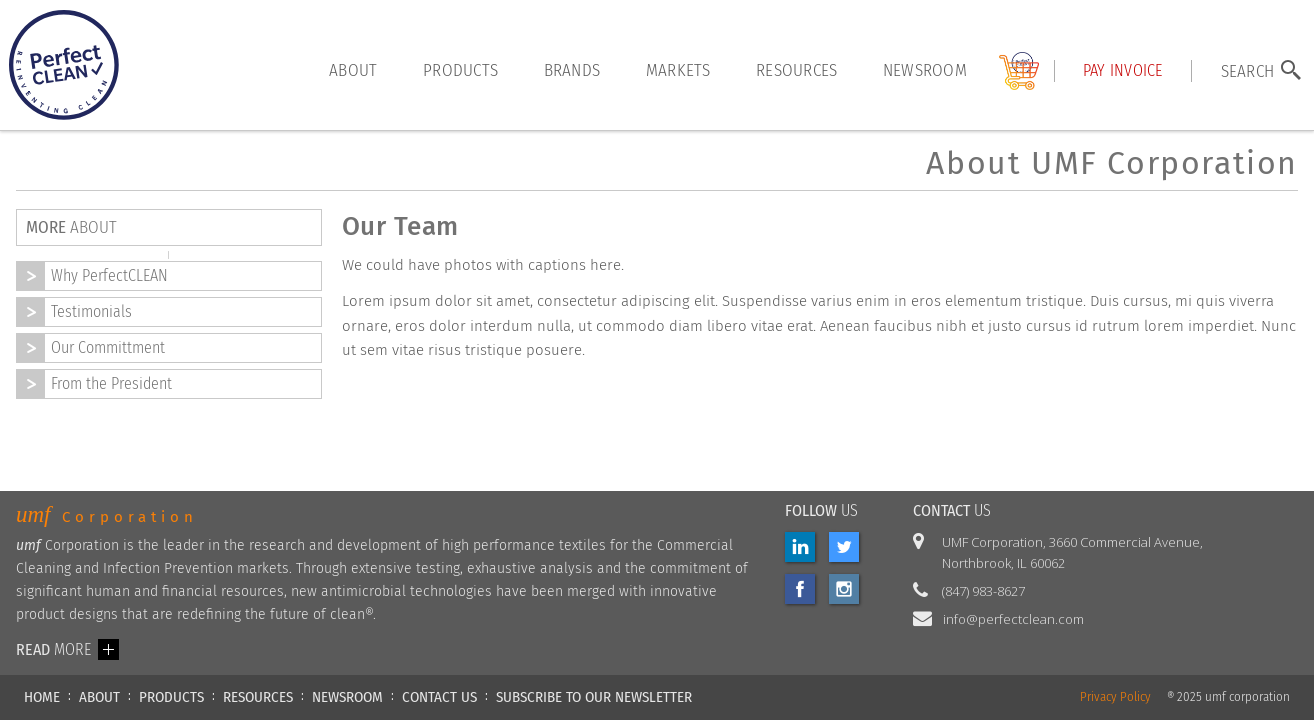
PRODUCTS (171, 697)
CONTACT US (439, 697)
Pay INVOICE (1123, 70)
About (353, 70)
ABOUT (99, 697)
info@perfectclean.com (1013, 619)
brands (572, 70)
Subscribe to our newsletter (594, 697)
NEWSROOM (347, 697)
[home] (64, 65)
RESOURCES (258, 697)
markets (678, 70)
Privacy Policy (1115, 697)
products (460, 70)
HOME (42, 697)
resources (796, 70)
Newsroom (925, 70)
